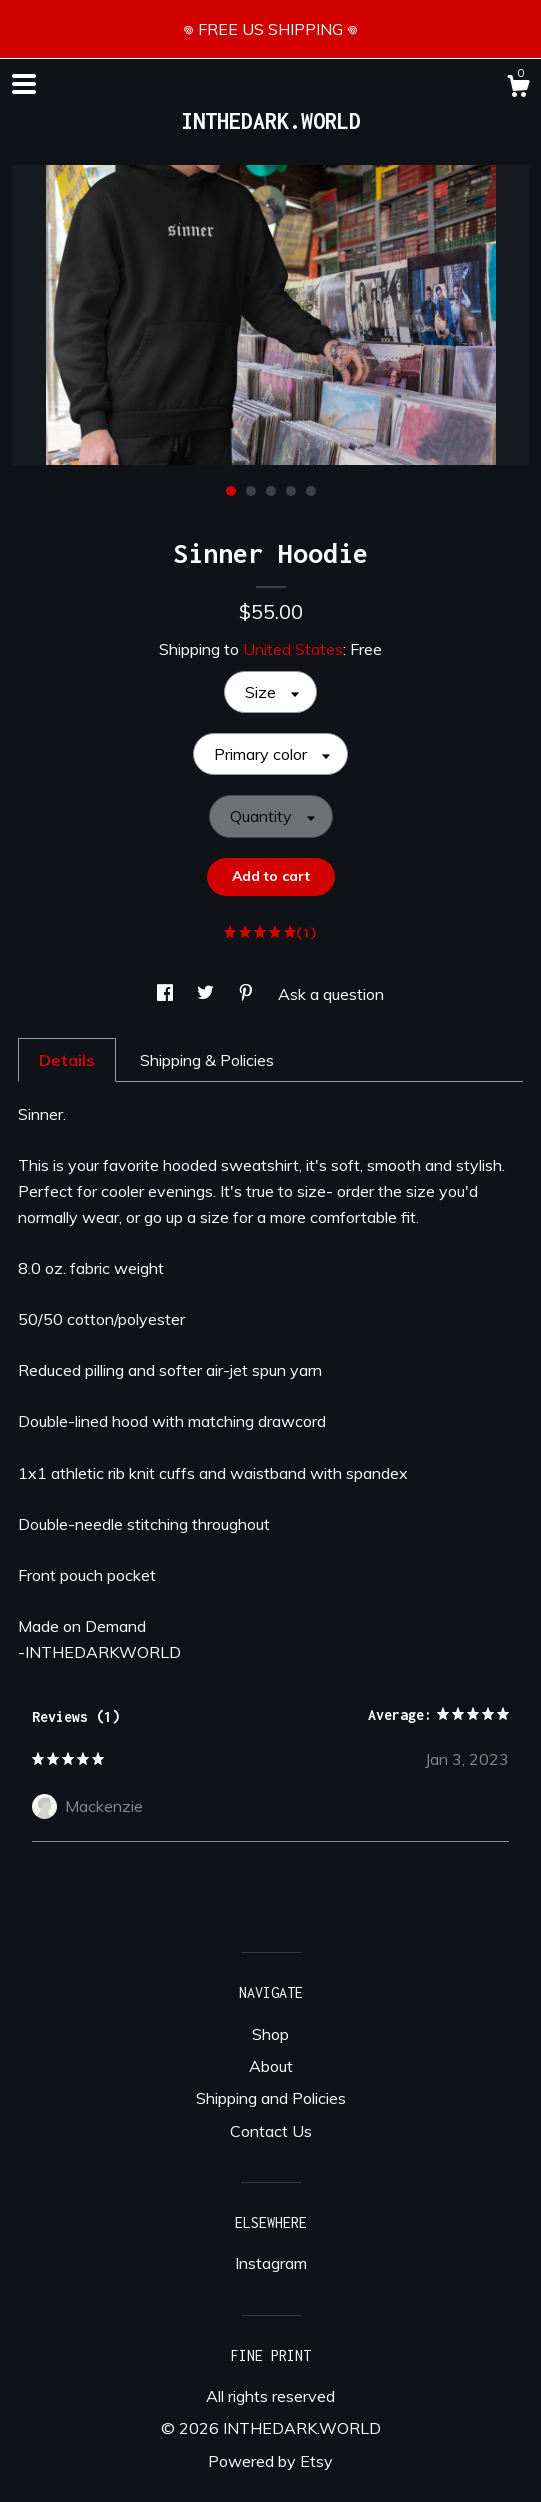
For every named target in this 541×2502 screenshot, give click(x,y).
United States (293, 649)
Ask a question (331, 994)
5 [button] (311, 491)
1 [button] (231, 491)
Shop (270, 2034)
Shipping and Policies (271, 2098)
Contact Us (271, 2131)
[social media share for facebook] (167, 994)
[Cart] (518, 89)
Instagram (271, 2263)
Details (67, 1060)
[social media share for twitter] (207, 994)
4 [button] (291, 491)
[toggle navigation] (24, 84)
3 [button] (271, 491)
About (271, 2066)
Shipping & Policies (207, 1060)
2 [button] (251, 491)
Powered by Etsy (270, 2461)
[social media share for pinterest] (248, 994)
